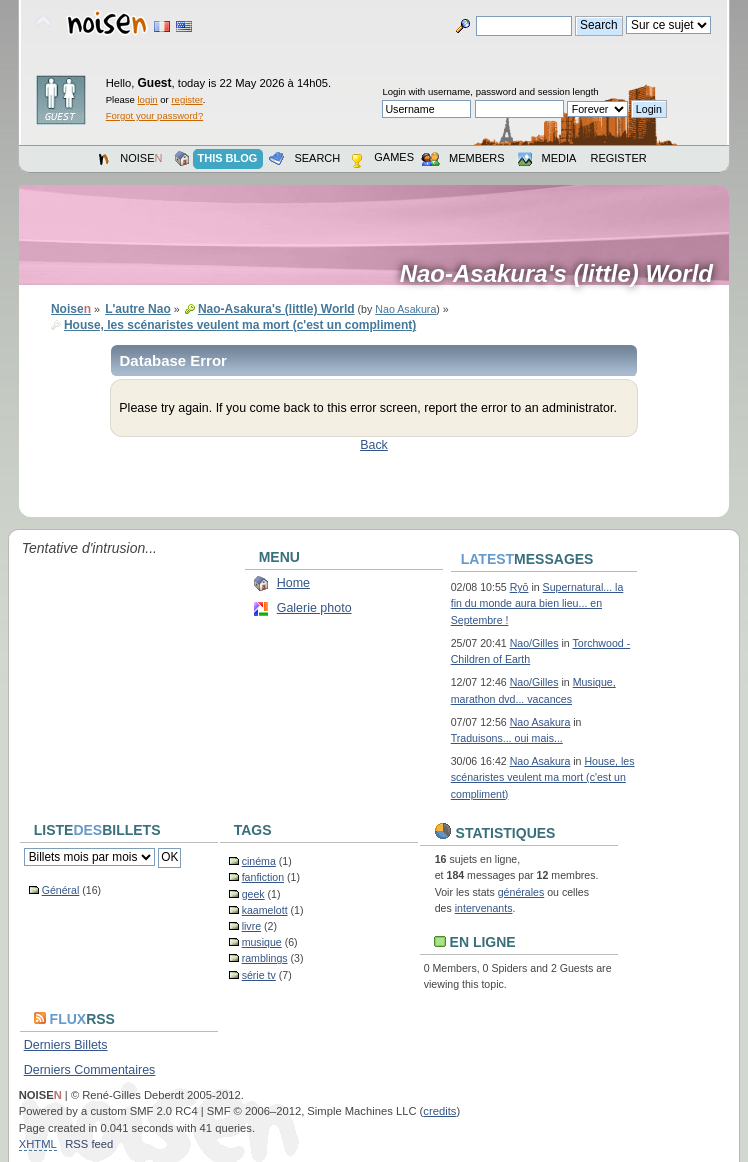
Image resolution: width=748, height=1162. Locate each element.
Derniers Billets (66, 1045)
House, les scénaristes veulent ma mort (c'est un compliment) (543, 777)
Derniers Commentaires (90, 1070)
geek (253, 894)
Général (61, 890)
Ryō (519, 587)
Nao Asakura (405, 309)
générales (521, 892)
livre (251, 926)
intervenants (484, 908)
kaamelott (265, 910)
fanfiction (263, 877)
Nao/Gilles (534, 643)
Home (293, 583)
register (186, 99)
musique (262, 942)
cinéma (259, 861)
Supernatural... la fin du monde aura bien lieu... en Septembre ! (537, 603)
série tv (259, 975)
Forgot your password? (154, 115)
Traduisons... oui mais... (507, 738)
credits (439, 1111)
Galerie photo (314, 608)
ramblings (265, 958)
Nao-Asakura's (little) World (563, 274)
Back (374, 445)
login (148, 99)
